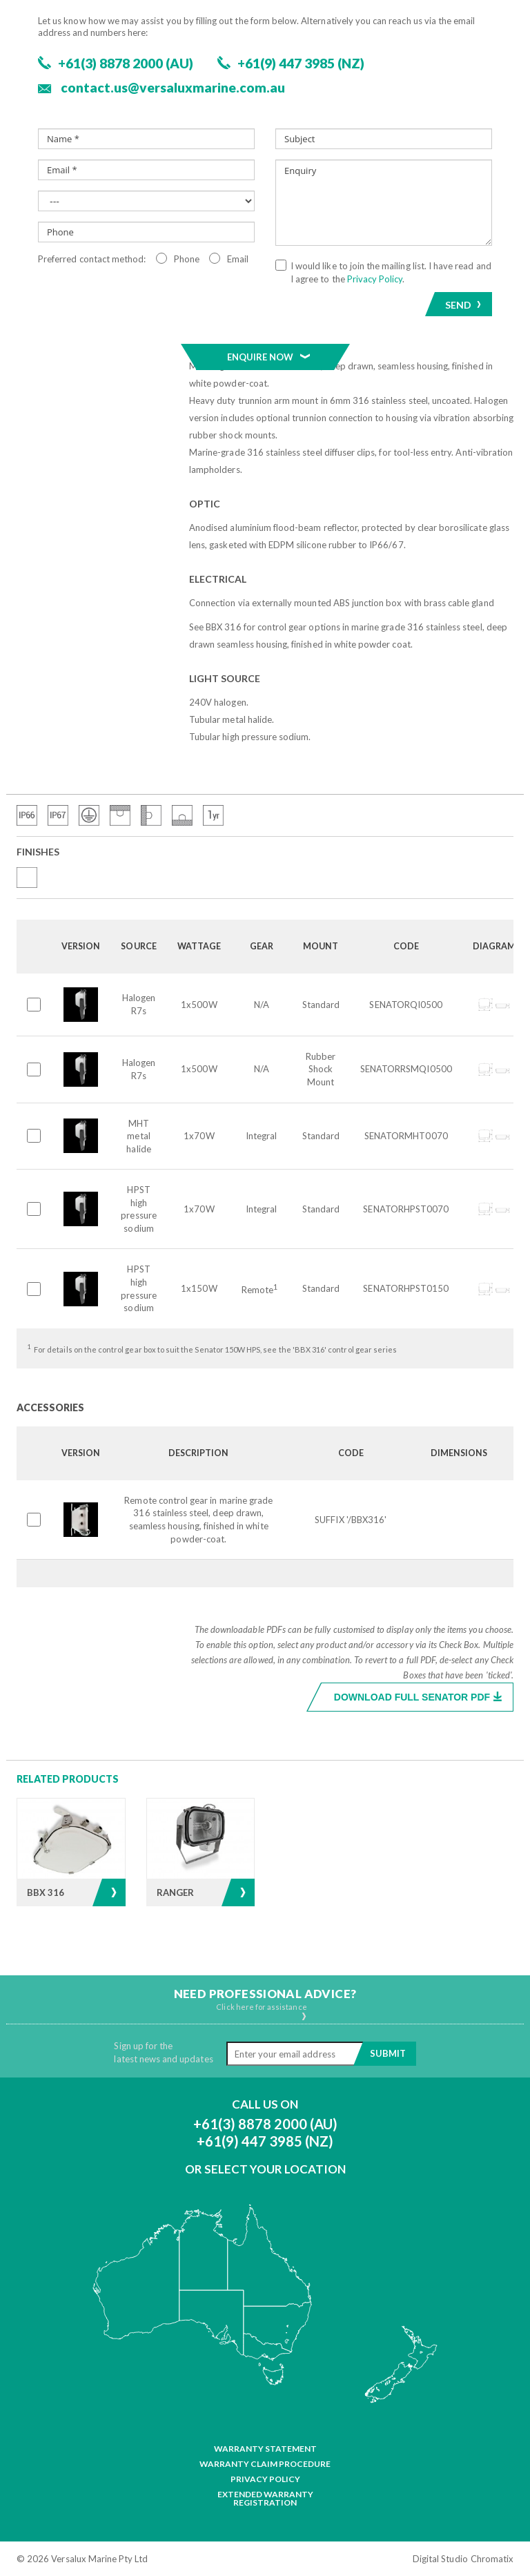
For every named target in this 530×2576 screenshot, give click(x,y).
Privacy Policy (265, 2479)
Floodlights (103, 157)
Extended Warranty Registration (265, 2498)
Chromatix (492, 2558)
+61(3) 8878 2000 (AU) (265, 2124)
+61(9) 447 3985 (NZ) (265, 2141)
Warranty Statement (265, 2449)
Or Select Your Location (265, 2169)
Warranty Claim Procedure (265, 2464)
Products (38, 157)
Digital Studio (440, 2558)
